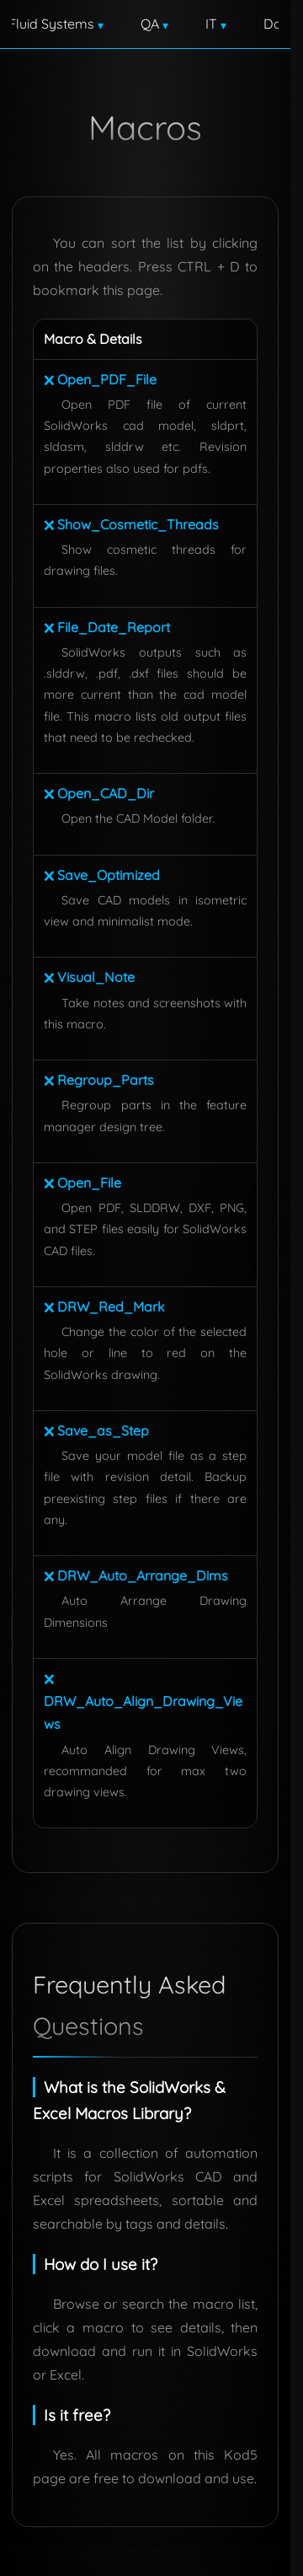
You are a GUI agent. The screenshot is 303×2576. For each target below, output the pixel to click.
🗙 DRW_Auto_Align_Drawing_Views (143, 1778)
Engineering (133, 21)
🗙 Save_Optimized (102, 952)
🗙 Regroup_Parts (99, 1158)
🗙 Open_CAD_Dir (99, 870)
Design (219, 21)
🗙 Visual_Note (89, 1055)
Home (60, 21)
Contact (150, 105)
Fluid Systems (97, 63)
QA (176, 63)
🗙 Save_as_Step (96, 1508)
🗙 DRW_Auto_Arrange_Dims (136, 1653)
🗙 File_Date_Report (107, 704)
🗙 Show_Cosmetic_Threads (131, 601)
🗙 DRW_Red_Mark (104, 1384)
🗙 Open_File (82, 1260)
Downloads (65, 105)
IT (220, 63)
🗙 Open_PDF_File (100, 456)
